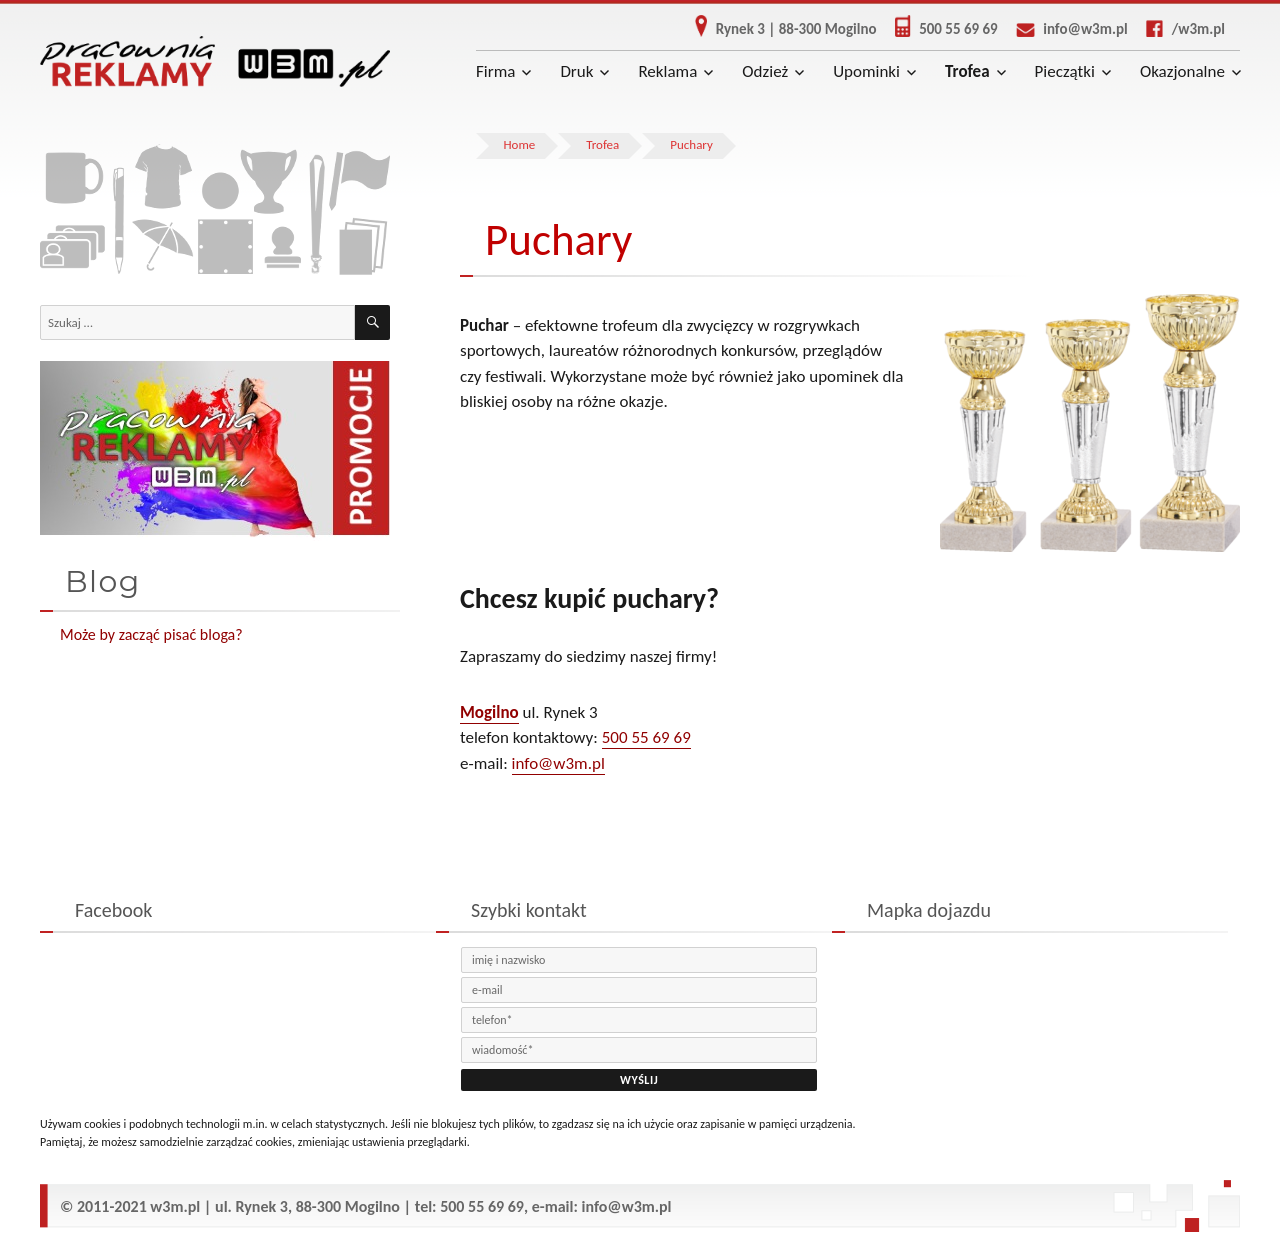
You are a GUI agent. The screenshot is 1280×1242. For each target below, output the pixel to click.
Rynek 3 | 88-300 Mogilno (778, 29)
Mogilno (489, 712)
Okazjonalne (1182, 71)
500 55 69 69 (939, 29)
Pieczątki (1065, 71)
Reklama (667, 71)
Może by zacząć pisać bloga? (151, 634)
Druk (576, 71)
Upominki (866, 71)
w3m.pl (175, 1206)
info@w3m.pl (1064, 29)
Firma (495, 71)
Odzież (765, 71)
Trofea (967, 71)
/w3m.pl (1178, 29)
